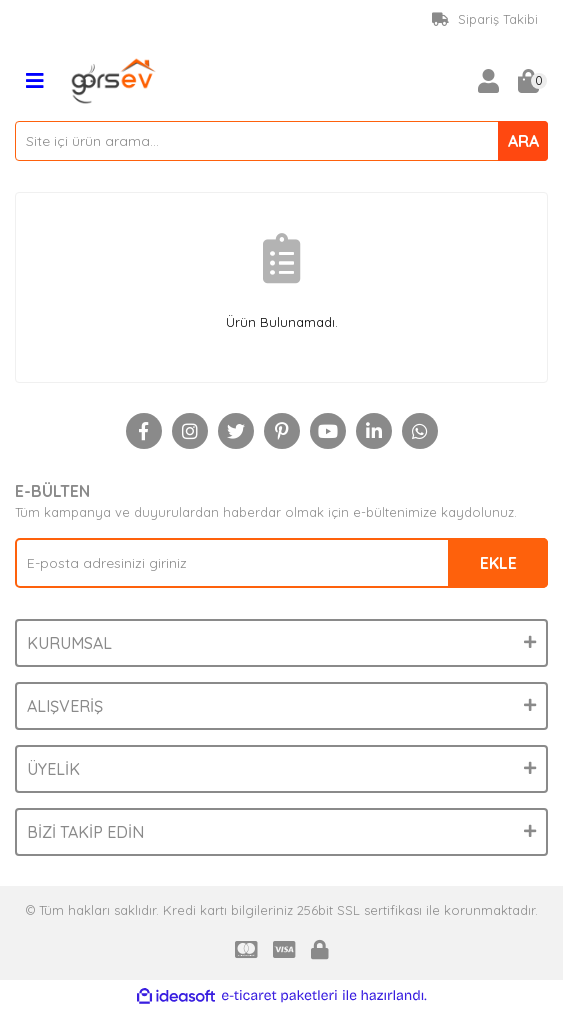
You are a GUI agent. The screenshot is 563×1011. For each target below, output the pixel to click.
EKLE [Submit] (498, 563)
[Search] (281, 141)
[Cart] (528, 81)
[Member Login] (488, 81)
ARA (523, 141)
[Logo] (114, 79)
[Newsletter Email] (281, 563)
